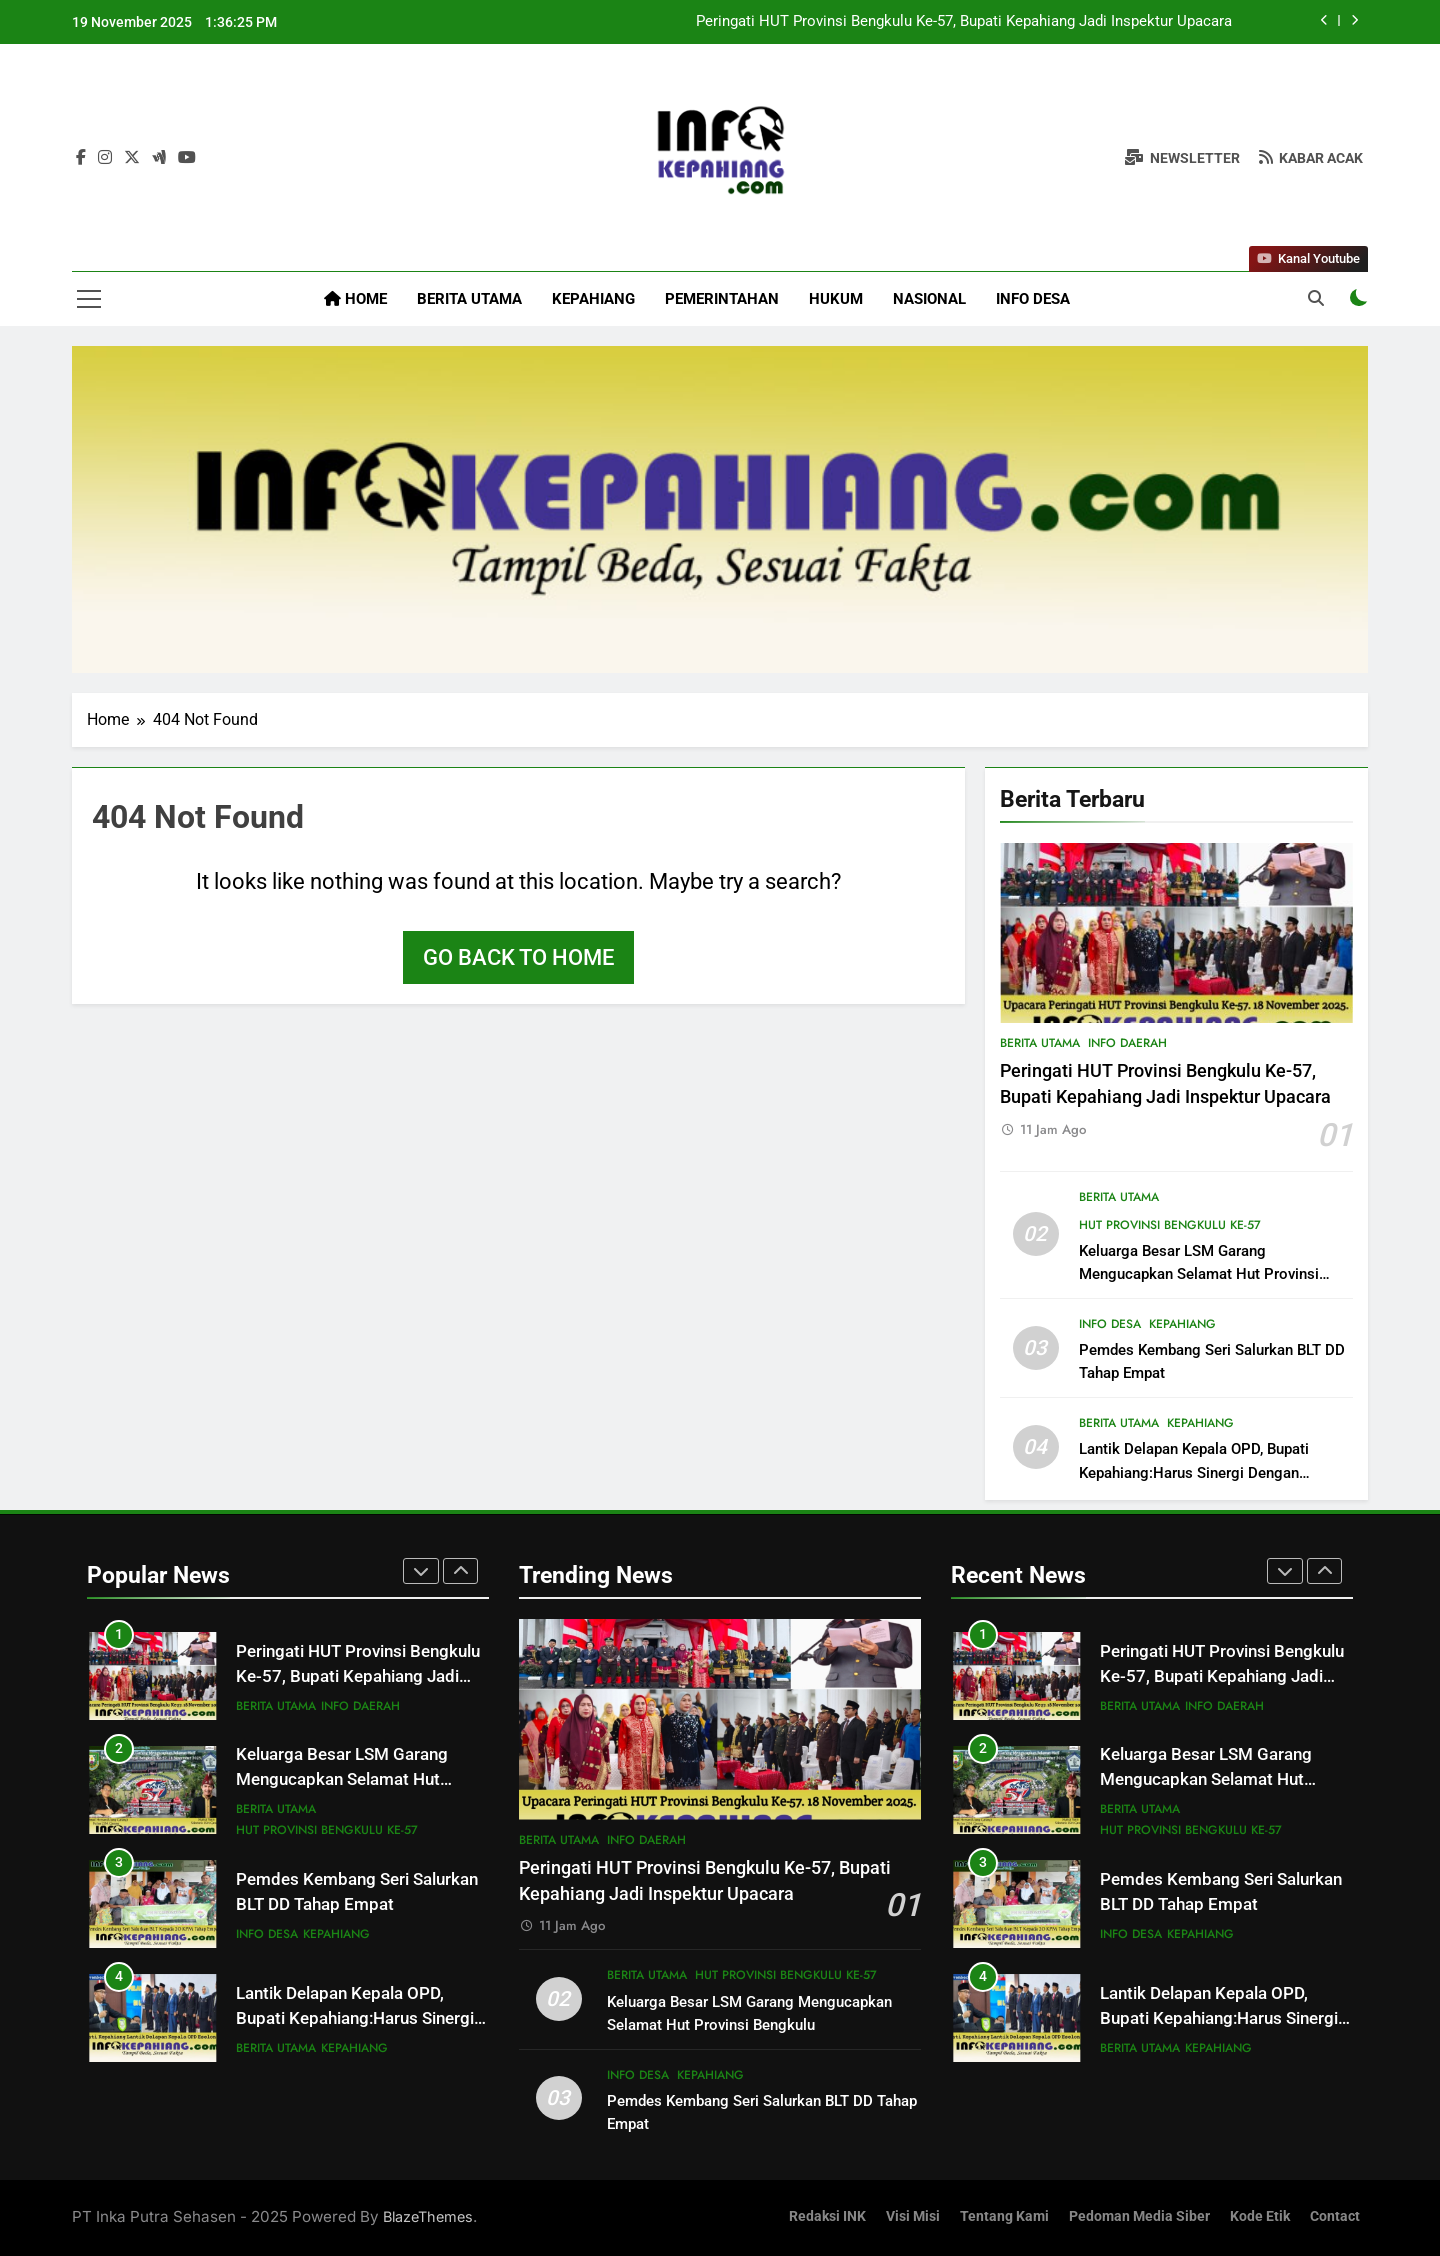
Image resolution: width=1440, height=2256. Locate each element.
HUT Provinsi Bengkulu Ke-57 (1170, 1225)
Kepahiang (593, 299)
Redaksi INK (827, 2216)
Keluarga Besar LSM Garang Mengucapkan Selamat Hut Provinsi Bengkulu (1199, 1274)
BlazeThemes (428, 2216)
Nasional (929, 299)
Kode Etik (1260, 2216)
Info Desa (1033, 299)
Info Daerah (1127, 1043)
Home (355, 299)
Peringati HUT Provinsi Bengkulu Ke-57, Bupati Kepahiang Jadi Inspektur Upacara (964, 22)
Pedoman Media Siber (1139, 2216)
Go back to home (518, 957)
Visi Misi (913, 2216)
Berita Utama (469, 299)
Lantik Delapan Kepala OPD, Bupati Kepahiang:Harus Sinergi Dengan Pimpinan (1194, 1472)
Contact (1335, 2216)
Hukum (836, 299)
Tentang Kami (1004, 2216)
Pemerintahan (722, 299)
